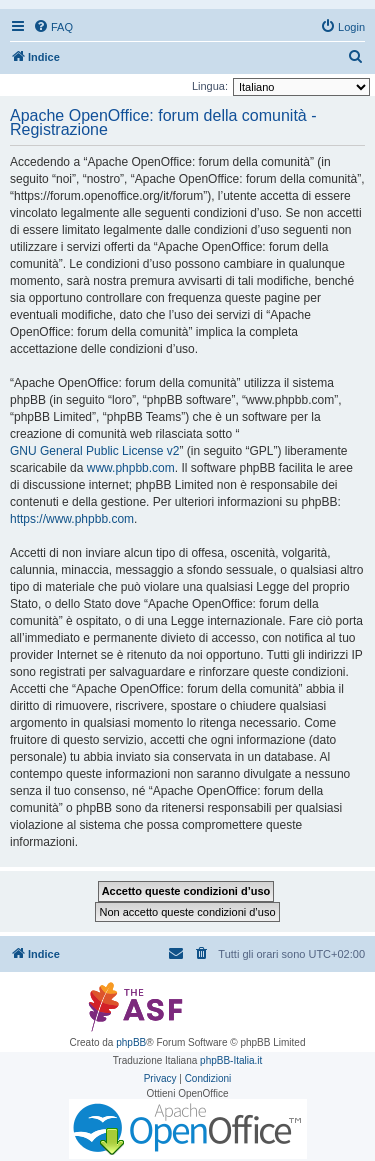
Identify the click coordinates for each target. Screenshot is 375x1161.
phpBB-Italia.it (231, 1060)
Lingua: (210, 86)
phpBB (131, 1042)
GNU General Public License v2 (94, 451)
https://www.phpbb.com (72, 519)
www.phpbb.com (131, 468)
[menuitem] (53, 27)
